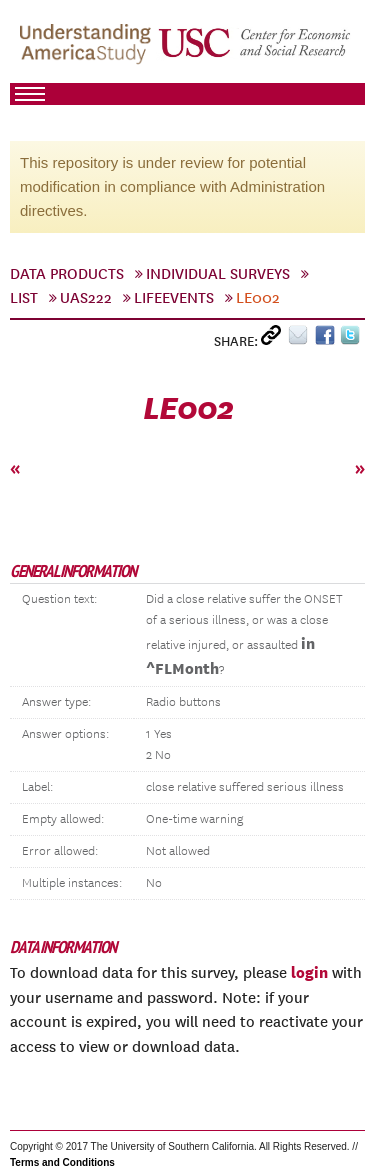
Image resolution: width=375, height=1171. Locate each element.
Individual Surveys (218, 274)
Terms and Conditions (62, 1162)
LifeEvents (174, 298)
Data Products (67, 274)
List (24, 298)
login (309, 972)
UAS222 (86, 298)
